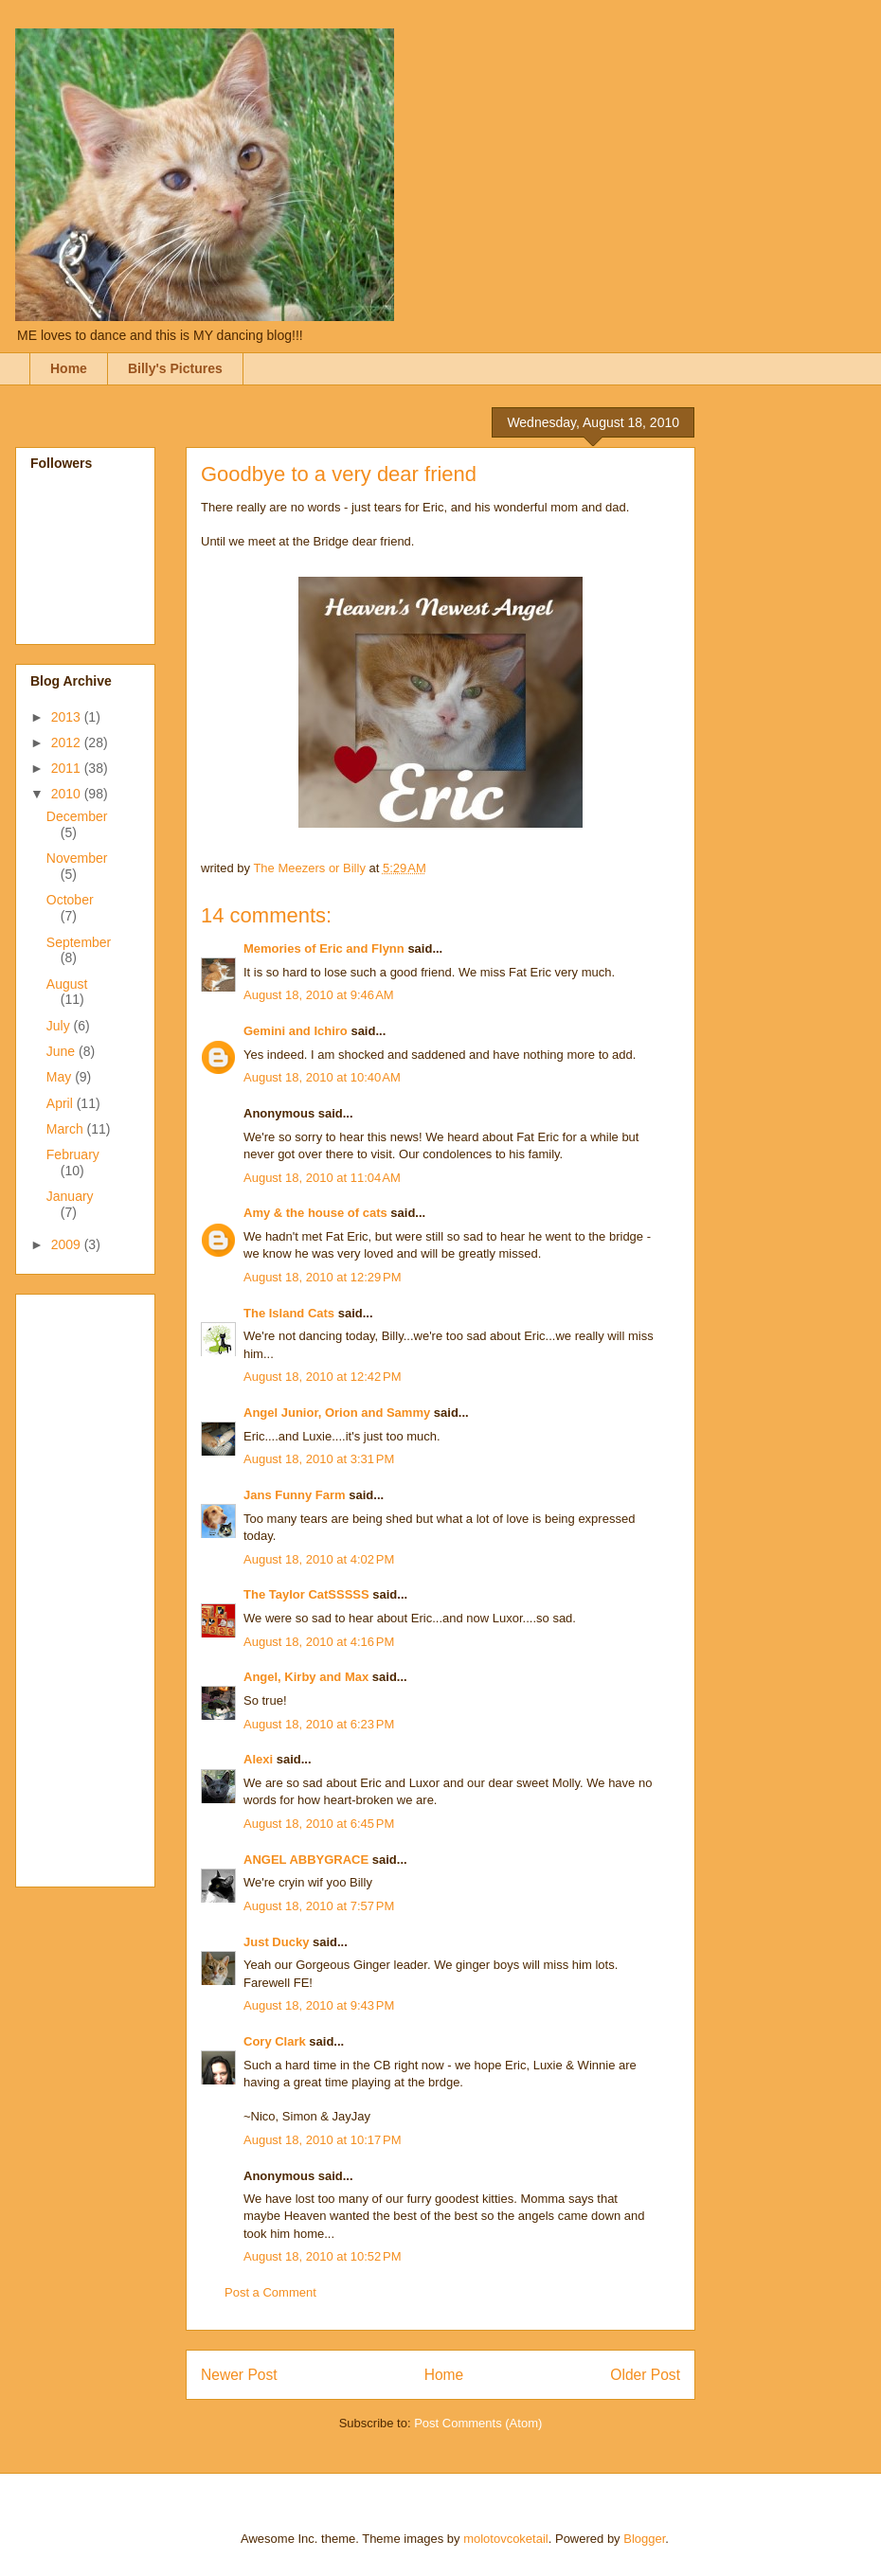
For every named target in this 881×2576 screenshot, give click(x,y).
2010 (67, 793)
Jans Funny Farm (294, 1495)
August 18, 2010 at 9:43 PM (318, 2005)
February (72, 1154)
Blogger (644, 2538)
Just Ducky (276, 1942)
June (62, 1051)
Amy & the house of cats (315, 1213)
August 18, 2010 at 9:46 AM (318, 995)
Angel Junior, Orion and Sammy (336, 1412)
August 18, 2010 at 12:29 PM (322, 1277)
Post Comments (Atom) (478, 2423)
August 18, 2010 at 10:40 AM (322, 1077)
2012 (67, 742)
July (60, 1025)
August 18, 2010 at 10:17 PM (322, 2140)
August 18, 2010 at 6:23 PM (318, 1724)
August (67, 984)
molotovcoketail (505, 2538)
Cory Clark (274, 2041)
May (60, 1076)
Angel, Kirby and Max (306, 1677)
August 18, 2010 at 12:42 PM (322, 1376)
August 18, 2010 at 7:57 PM (318, 1906)
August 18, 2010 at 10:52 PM (322, 2256)
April (61, 1103)
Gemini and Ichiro (295, 1031)
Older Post (645, 2375)
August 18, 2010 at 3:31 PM (318, 1459)
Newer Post (239, 2375)
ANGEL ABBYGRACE (306, 1859)
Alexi (258, 1759)
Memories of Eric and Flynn (324, 948)
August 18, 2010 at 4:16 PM (318, 1642)
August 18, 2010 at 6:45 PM (318, 1823)
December (77, 816)
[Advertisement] (106, 1585)
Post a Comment (270, 2292)
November (77, 858)
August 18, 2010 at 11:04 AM (322, 1178)
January (70, 1196)
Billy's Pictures (175, 368)
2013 (67, 716)
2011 (67, 768)
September (78, 942)
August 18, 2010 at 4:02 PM (318, 1559)
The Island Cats (288, 1313)
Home (68, 368)
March (66, 1128)
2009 (67, 1244)
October (70, 899)
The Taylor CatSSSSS (306, 1594)
